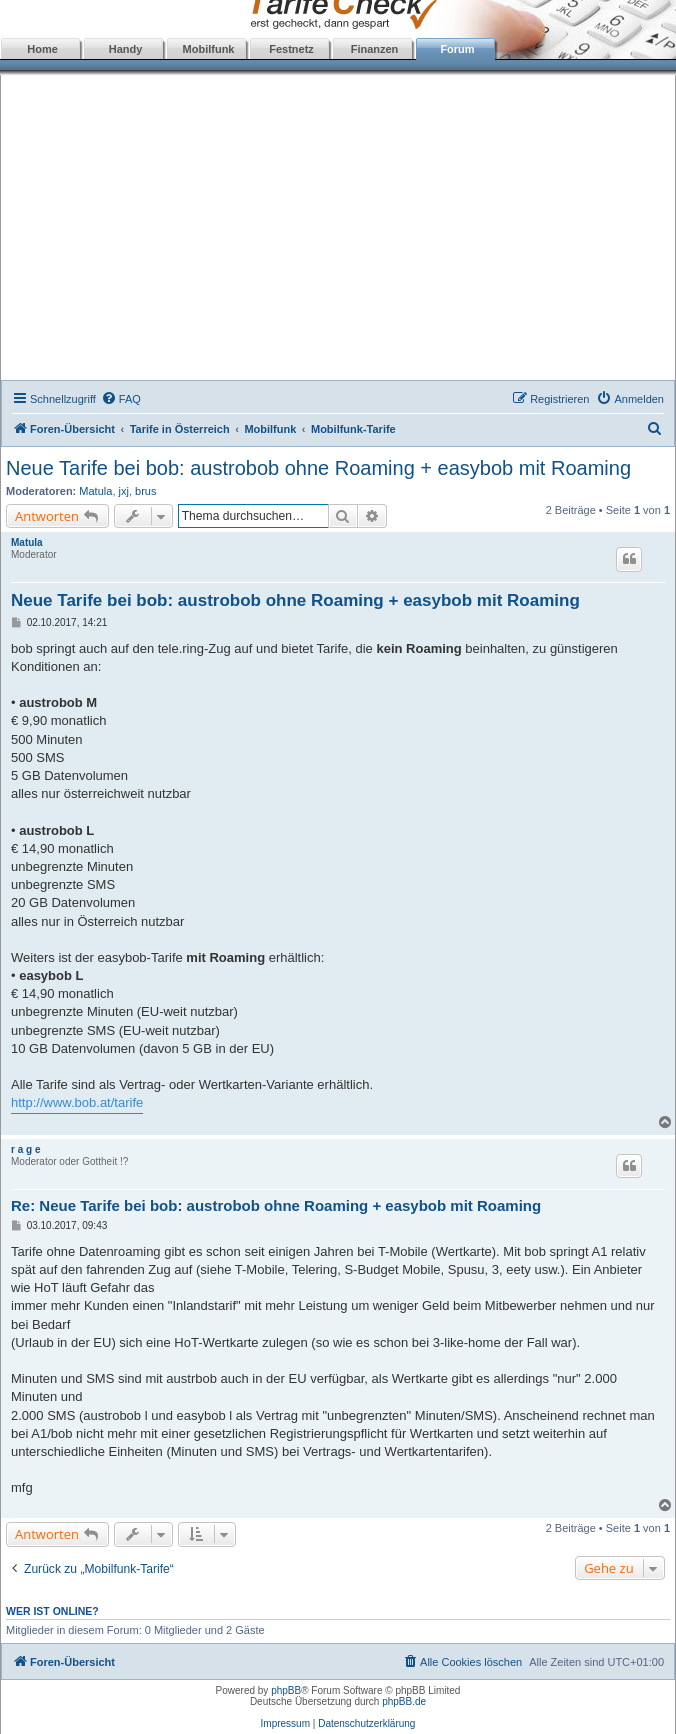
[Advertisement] (338, 230)
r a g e (25, 1149)
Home (42, 49)
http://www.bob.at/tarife (77, 1102)
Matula (95, 491)
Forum (457, 49)
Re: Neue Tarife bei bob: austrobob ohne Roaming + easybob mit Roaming (276, 1205)
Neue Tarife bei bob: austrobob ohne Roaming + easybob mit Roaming (318, 468)
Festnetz (291, 49)
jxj (124, 491)
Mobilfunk (209, 49)
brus (145, 491)
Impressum (285, 1723)
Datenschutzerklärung (366, 1723)
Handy (126, 49)
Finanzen (375, 49)
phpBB (286, 1690)
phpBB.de (404, 1701)
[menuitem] (121, 399)
